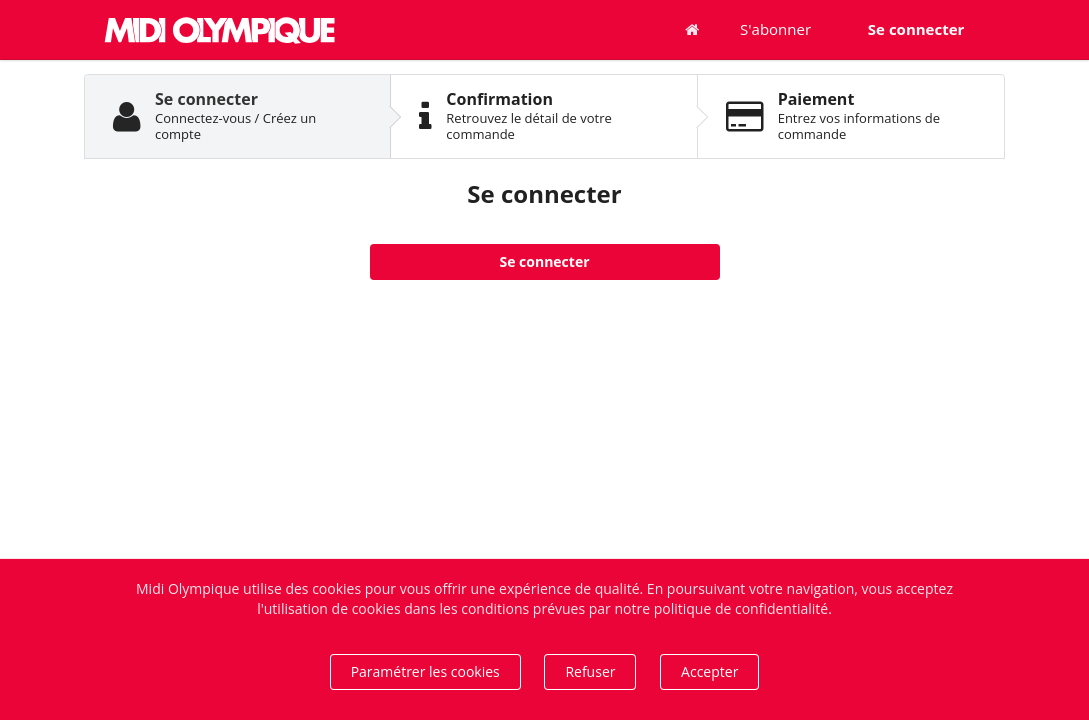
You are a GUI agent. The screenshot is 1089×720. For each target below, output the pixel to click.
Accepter (709, 671)
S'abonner (775, 29)
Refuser (590, 671)
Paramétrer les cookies (425, 671)
